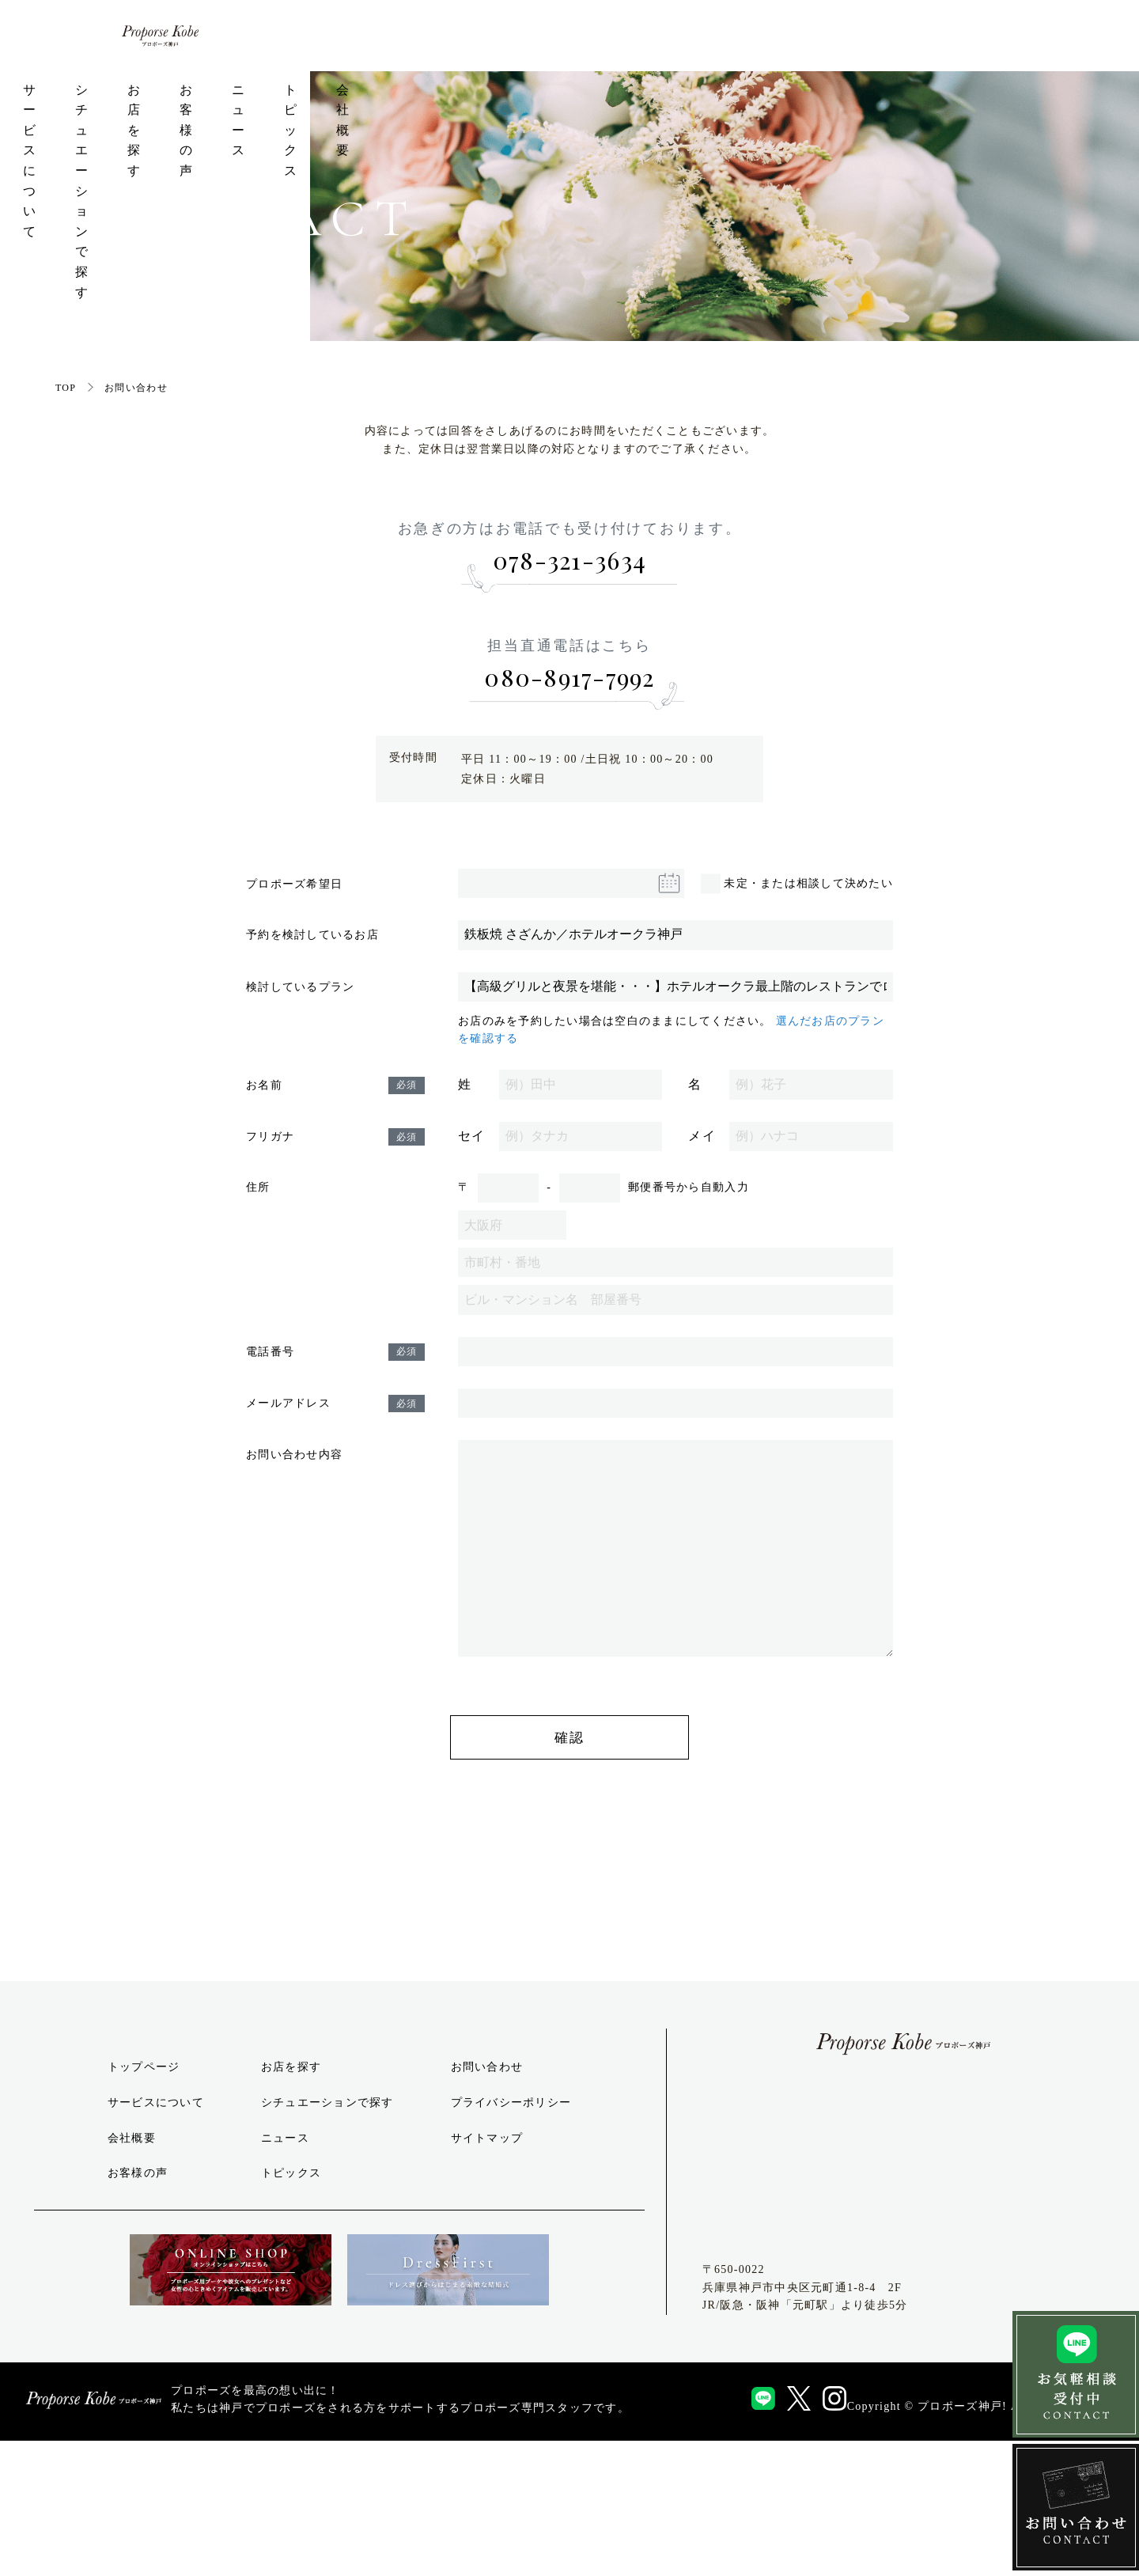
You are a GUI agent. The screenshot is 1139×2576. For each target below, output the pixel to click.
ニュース (810, 110)
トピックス (907, 110)
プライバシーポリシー (511, 2242)
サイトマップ (487, 2276)
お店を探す (611, 110)
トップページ (183, 110)
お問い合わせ (487, 2206)
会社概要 (1003, 110)
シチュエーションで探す (470, 110)
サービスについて (310, 110)
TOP (65, 477)
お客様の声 (714, 110)
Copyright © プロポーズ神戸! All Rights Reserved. (985, 2540)
